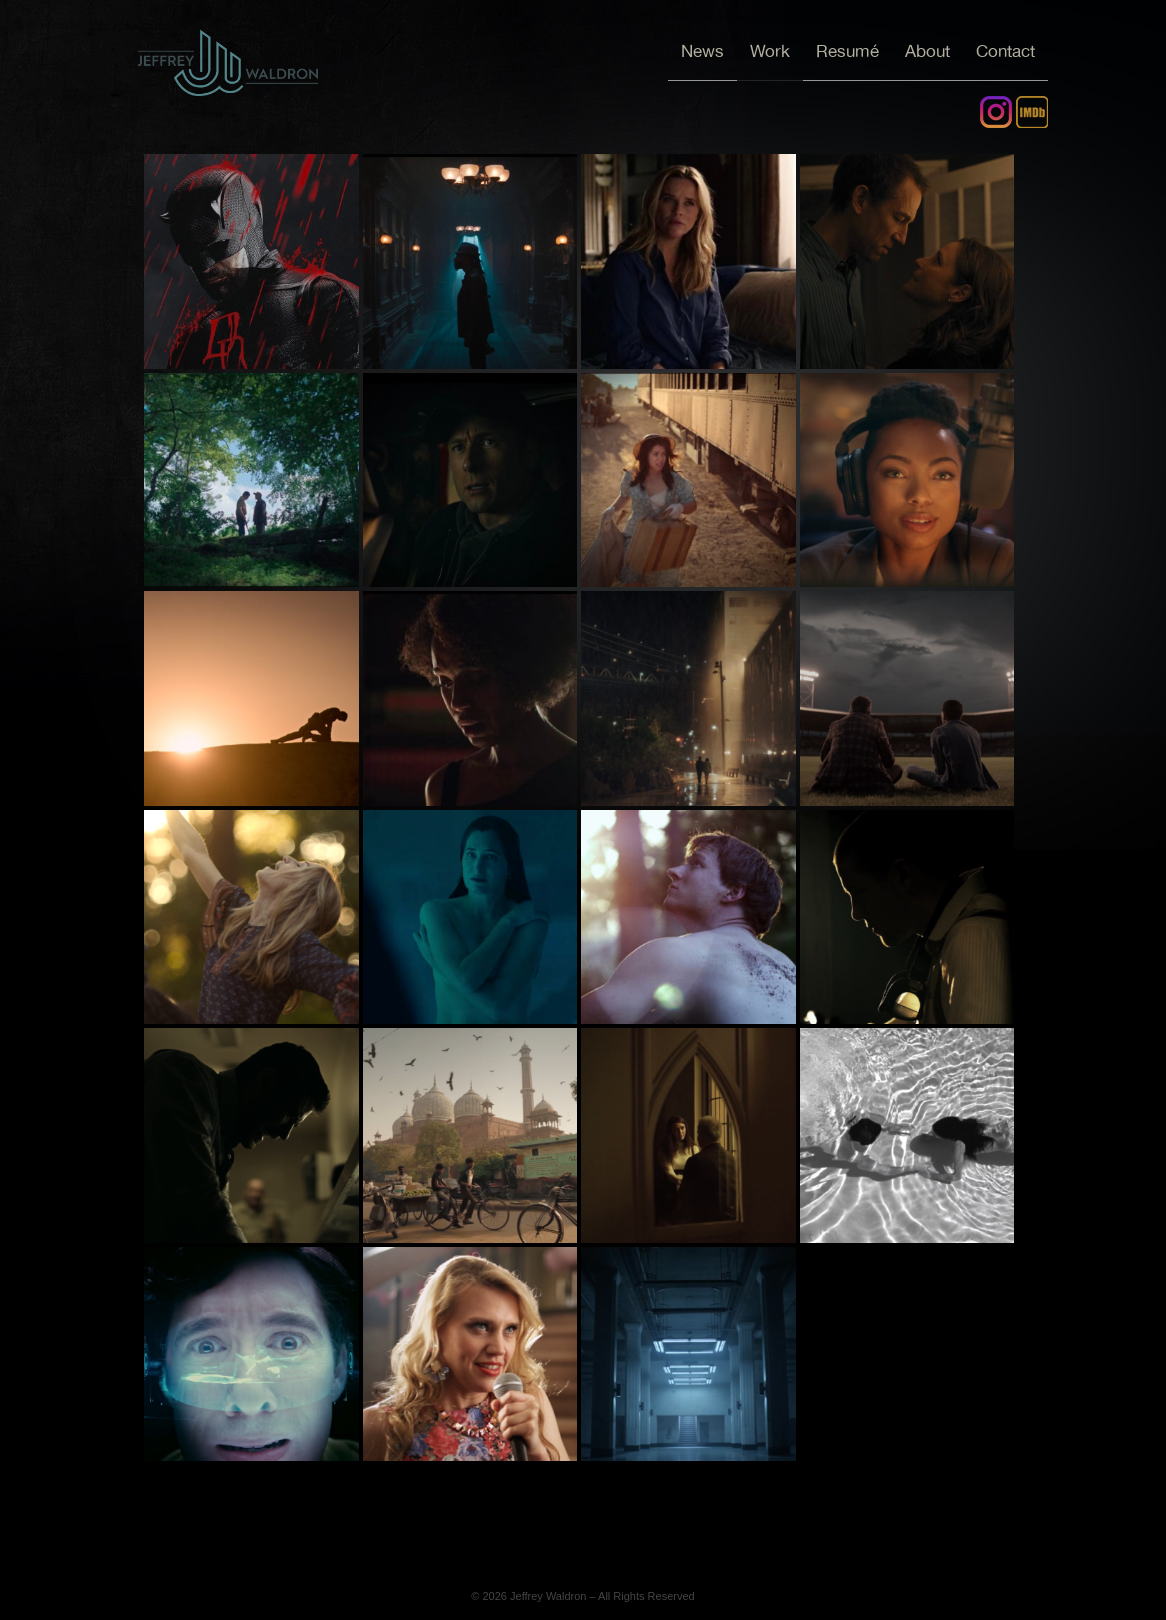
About (927, 51)
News (702, 51)
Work (770, 51)
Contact (1005, 51)
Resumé (847, 51)
